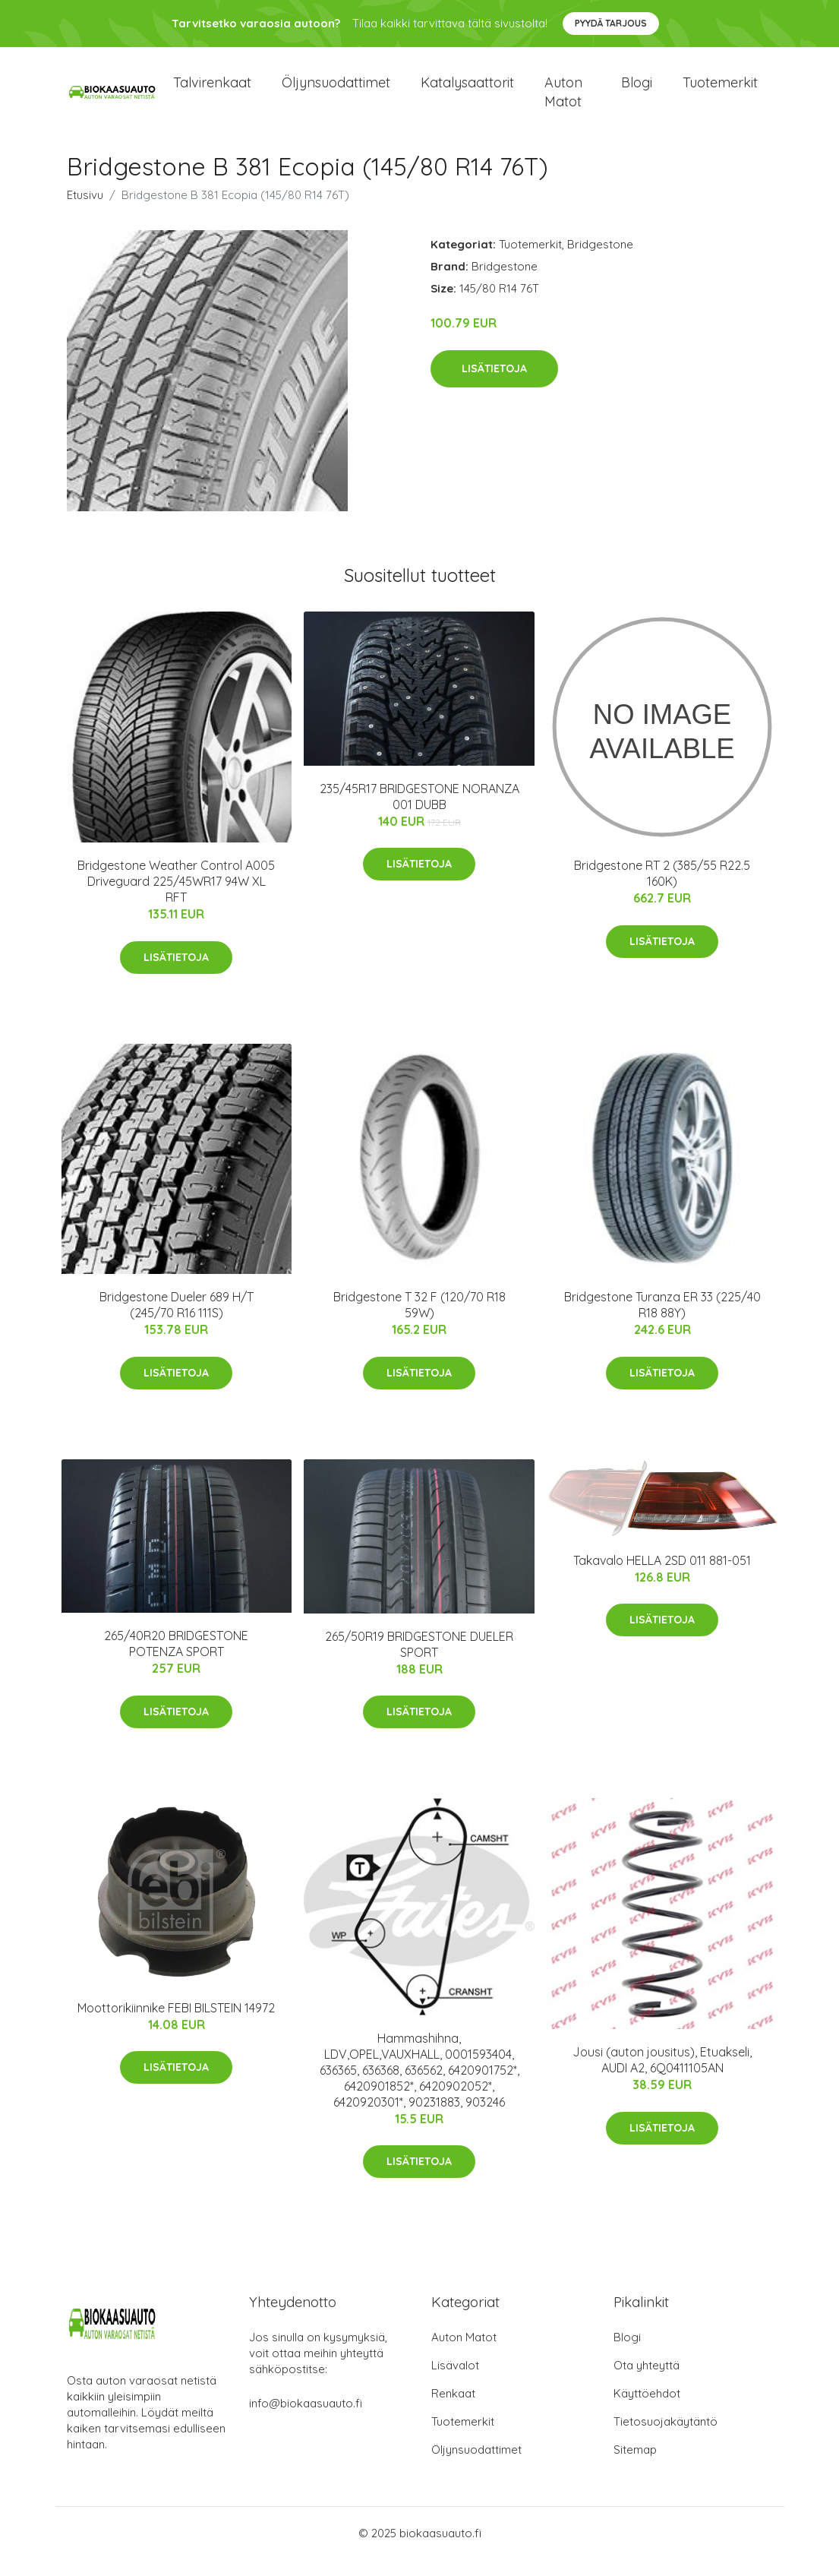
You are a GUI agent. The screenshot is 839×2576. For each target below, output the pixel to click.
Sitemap (635, 2466)
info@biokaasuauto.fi (305, 2420)
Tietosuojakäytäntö (665, 2438)
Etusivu (85, 211)
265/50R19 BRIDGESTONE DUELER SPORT (419, 1661)
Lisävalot (455, 2382)
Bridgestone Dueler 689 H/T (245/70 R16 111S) (176, 1322)
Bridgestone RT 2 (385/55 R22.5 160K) (662, 890)
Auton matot (563, 100)
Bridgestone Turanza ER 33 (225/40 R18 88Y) (662, 1322)
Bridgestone (600, 261)
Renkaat (453, 2410)
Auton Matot (464, 2354)
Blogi (636, 91)
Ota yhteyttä (646, 2382)
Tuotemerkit (720, 91)
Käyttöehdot (646, 2410)
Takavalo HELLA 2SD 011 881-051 (662, 1577)
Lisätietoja (494, 385)
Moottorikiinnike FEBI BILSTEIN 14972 (176, 2024)
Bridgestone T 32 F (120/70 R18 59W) (419, 1322)
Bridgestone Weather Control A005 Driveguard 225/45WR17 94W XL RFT (176, 897)
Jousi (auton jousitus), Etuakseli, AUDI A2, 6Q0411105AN (662, 2076)
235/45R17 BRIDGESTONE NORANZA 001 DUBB (419, 813)
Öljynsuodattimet (336, 91)
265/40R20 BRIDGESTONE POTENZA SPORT (176, 1661)
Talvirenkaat (212, 91)
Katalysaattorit (467, 91)
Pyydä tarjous (611, 23)
